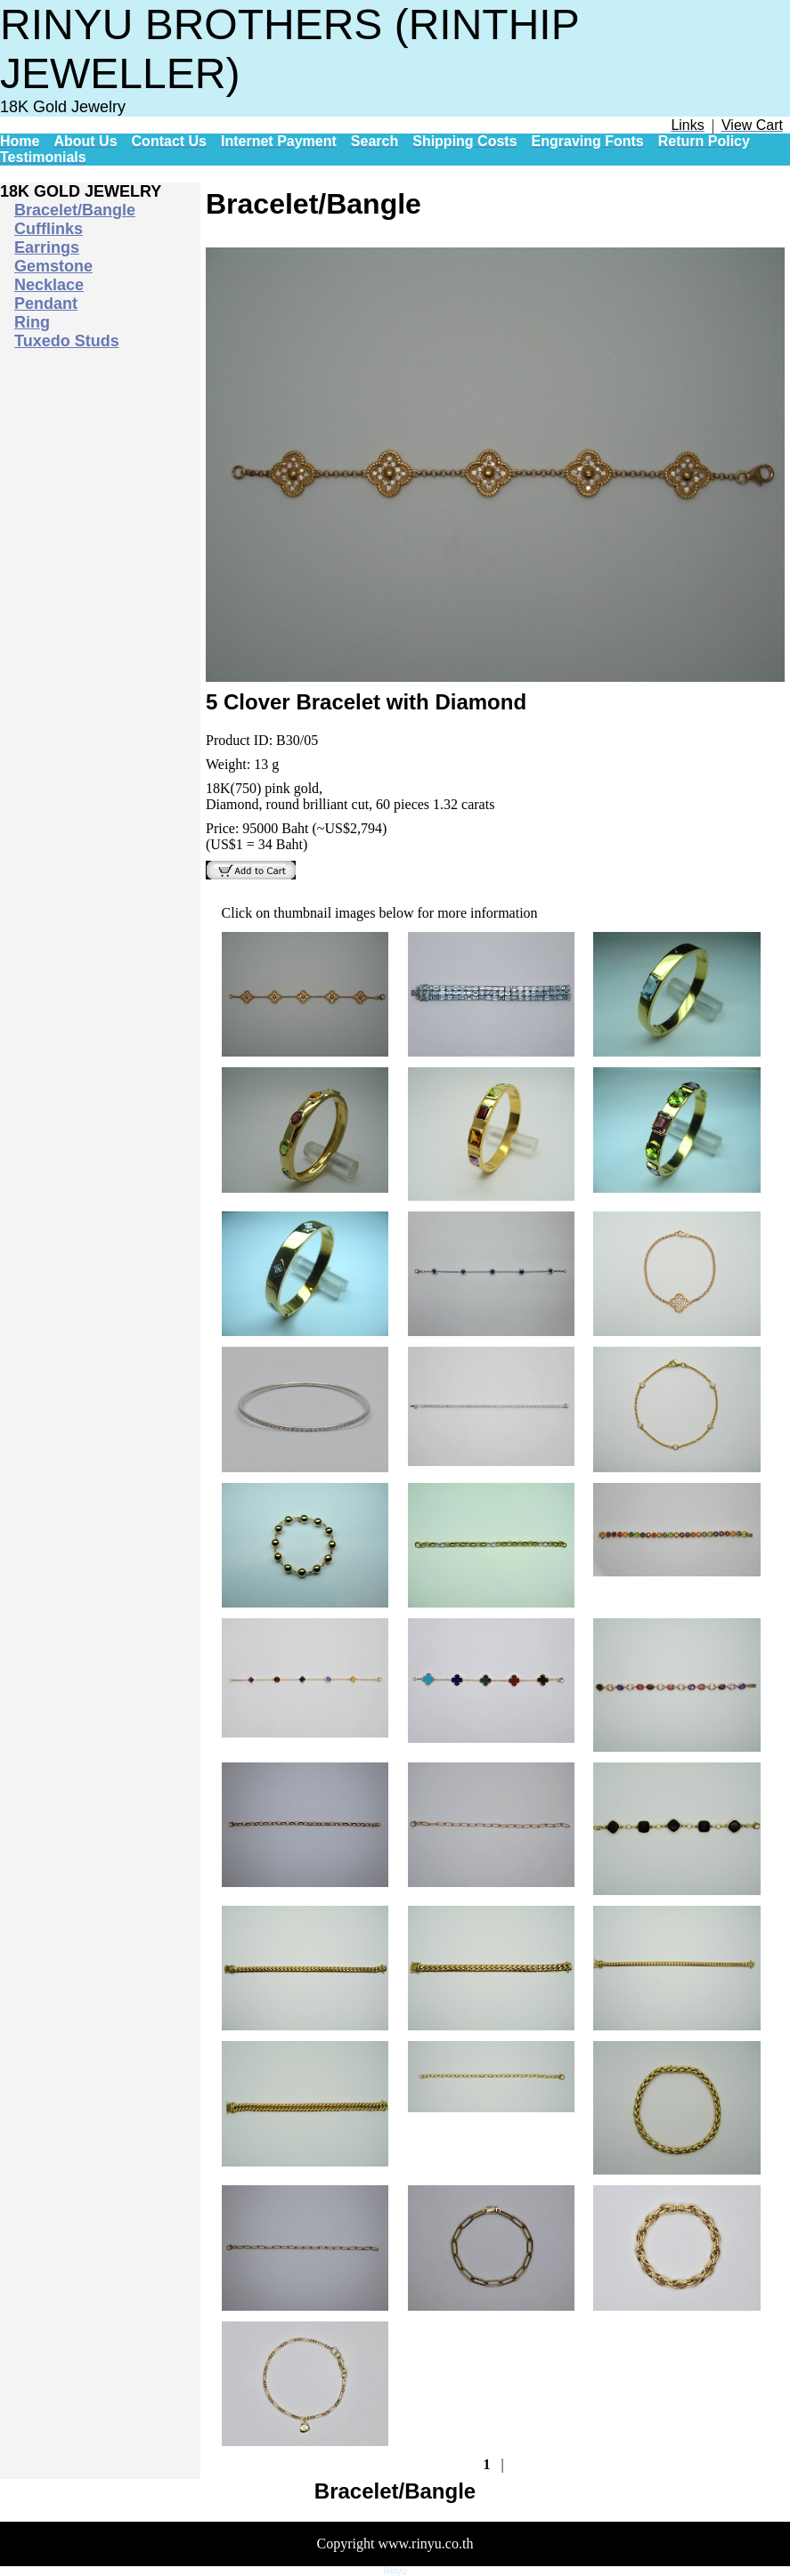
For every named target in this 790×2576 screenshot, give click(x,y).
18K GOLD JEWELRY (80, 191)
